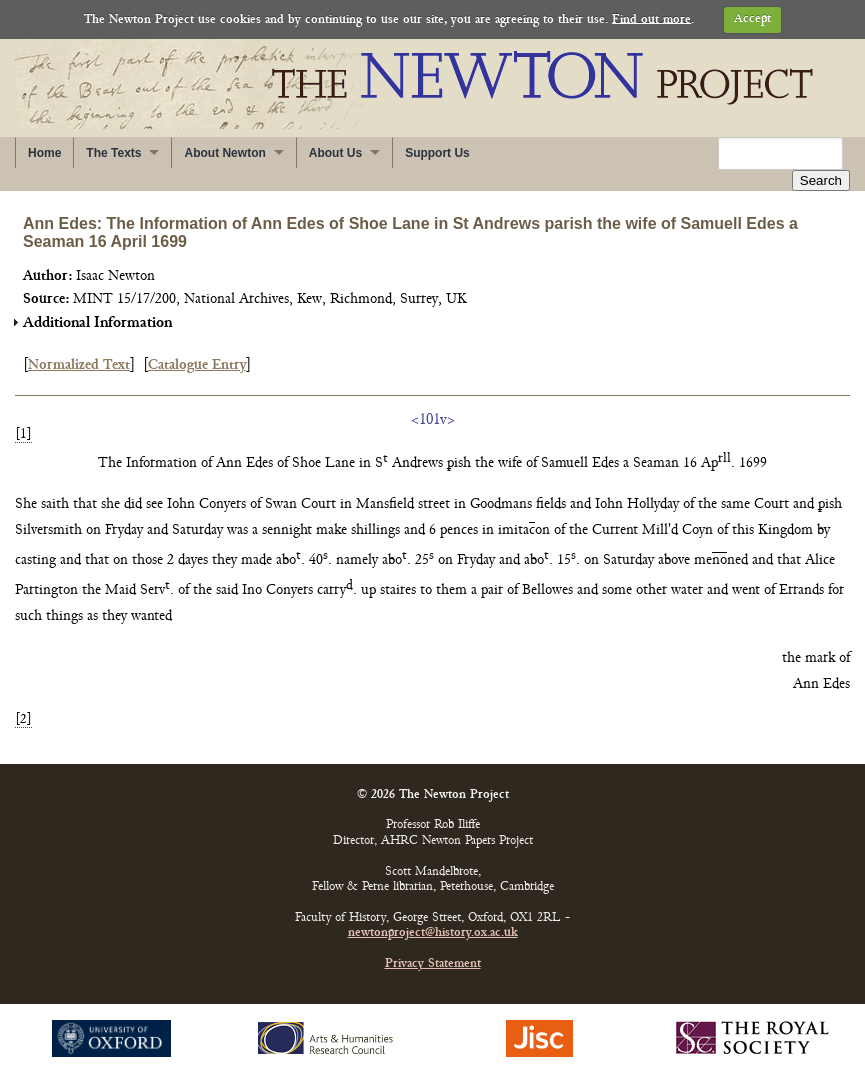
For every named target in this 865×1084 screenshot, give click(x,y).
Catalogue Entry (197, 365)
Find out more (651, 19)
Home (44, 153)
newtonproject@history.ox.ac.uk (433, 933)
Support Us (437, 153)
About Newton (224, 153)
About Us (335, 153)
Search (821, 180)
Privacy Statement (433, 964)
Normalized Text (79, 365)
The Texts (113, 153)
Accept (752, 19)
